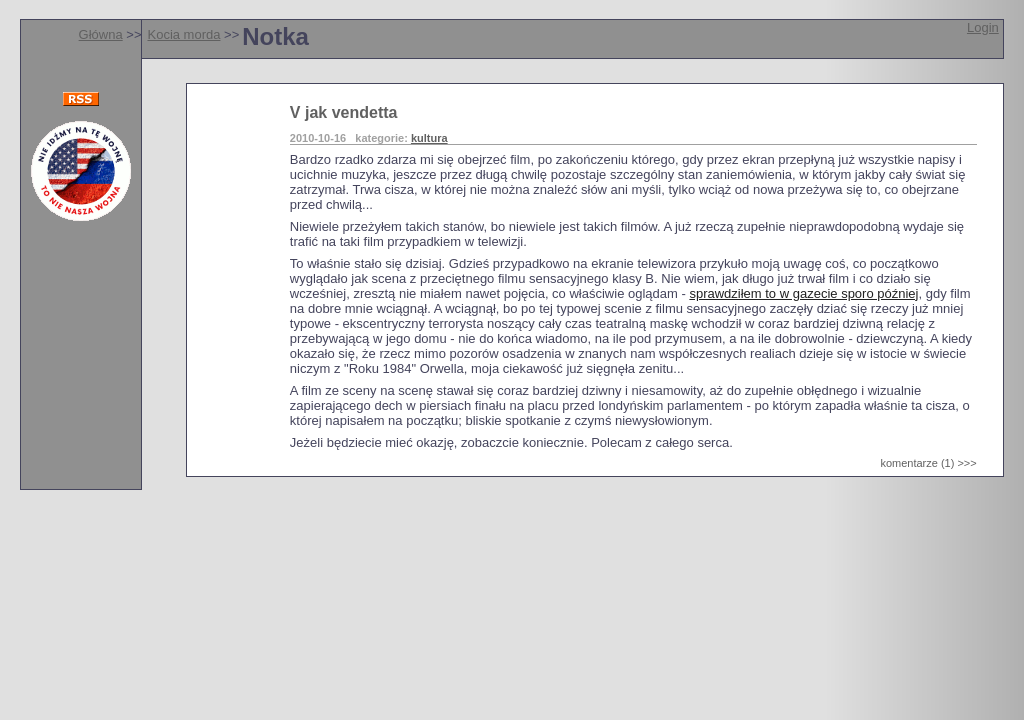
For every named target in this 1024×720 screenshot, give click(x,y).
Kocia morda (183, 34)
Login (983, 27)
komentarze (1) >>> (928, 463)
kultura (429, 138)
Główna (101, 34)
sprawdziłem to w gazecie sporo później (803, 293)
